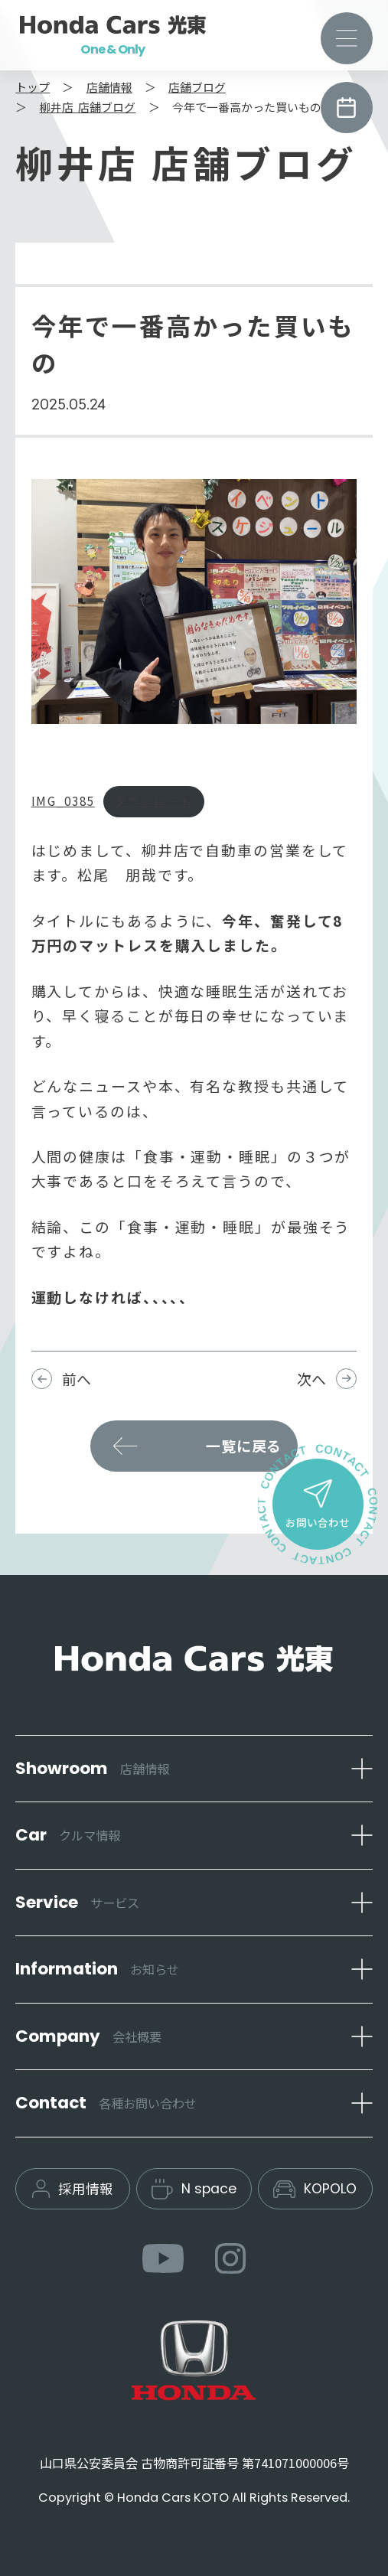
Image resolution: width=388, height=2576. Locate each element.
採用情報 (72, 2188)
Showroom (92, 1768)
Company (88, 2036)
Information (97, 1969)
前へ (76, 1378)
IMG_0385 (63, 800)
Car (67, 1835)
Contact (106, 2103)
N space (194, 2189)
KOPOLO (315, 2189)
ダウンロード (153, 800)
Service (77, 1902)
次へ (311, 1378)
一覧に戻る (244, 1445)
